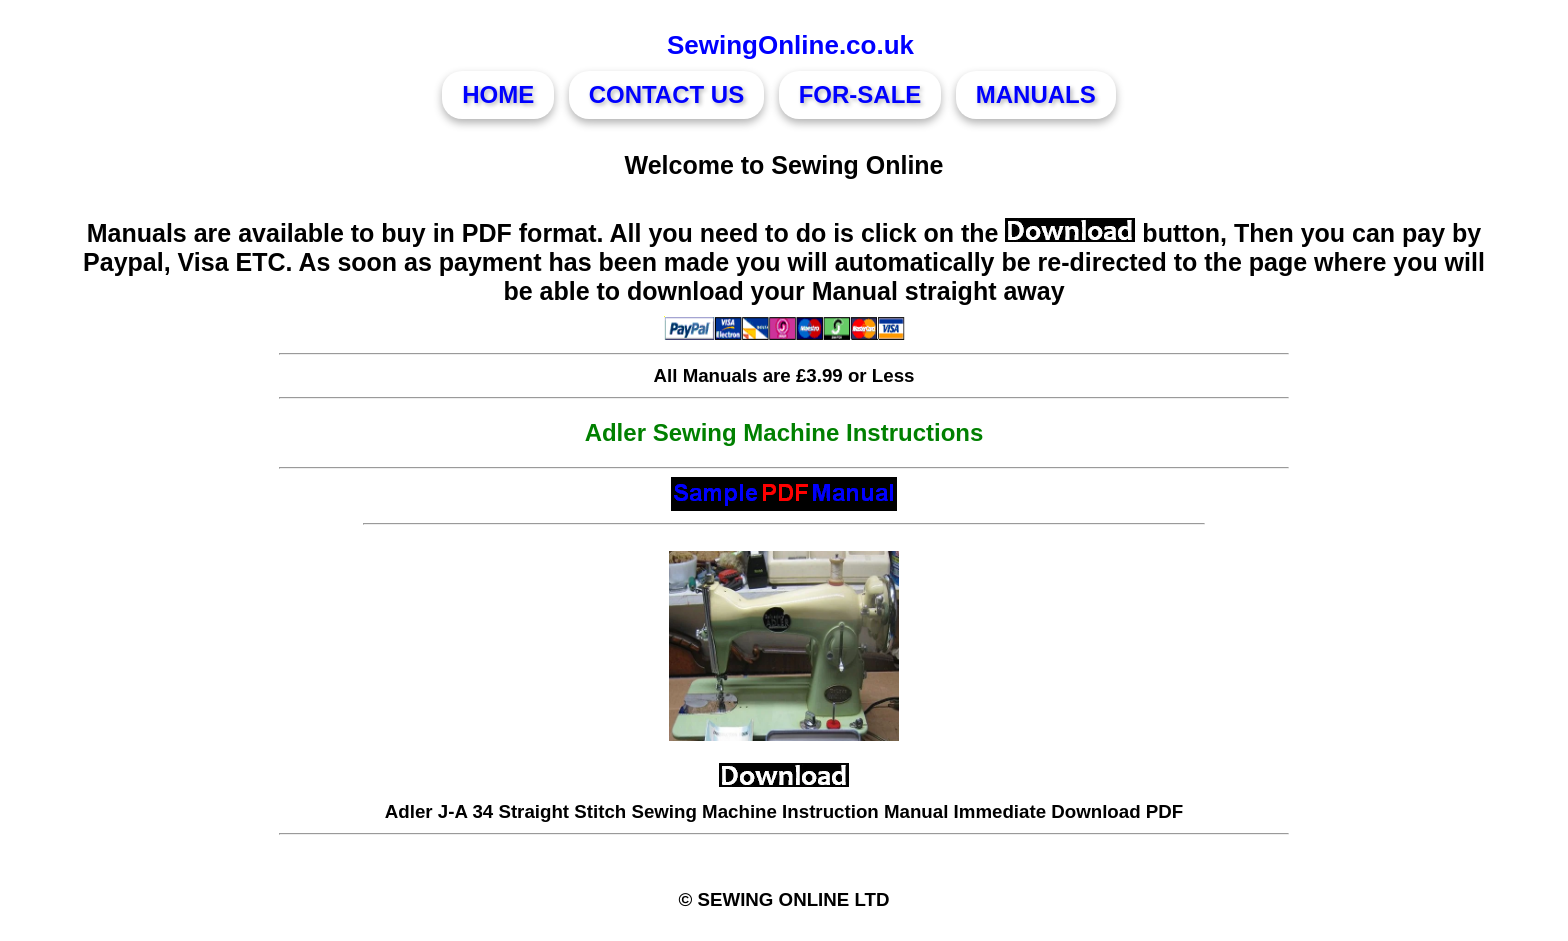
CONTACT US (667, 94)
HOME (498, 94)
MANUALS (1036, 94)
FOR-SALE (860, 94)
